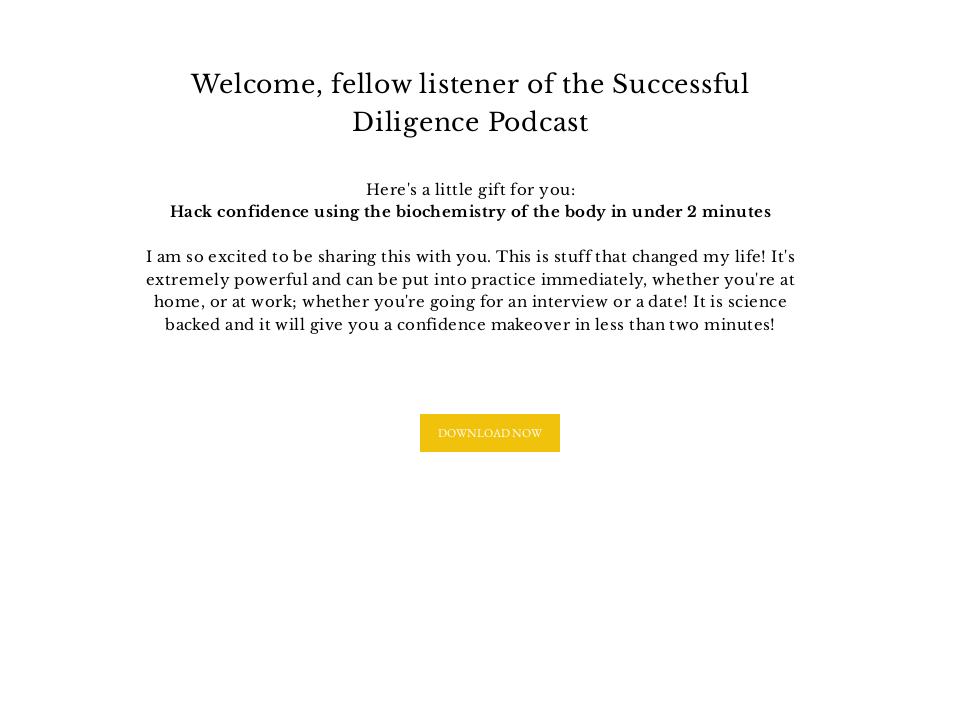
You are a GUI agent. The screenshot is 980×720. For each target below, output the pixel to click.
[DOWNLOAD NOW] (490, 433)
